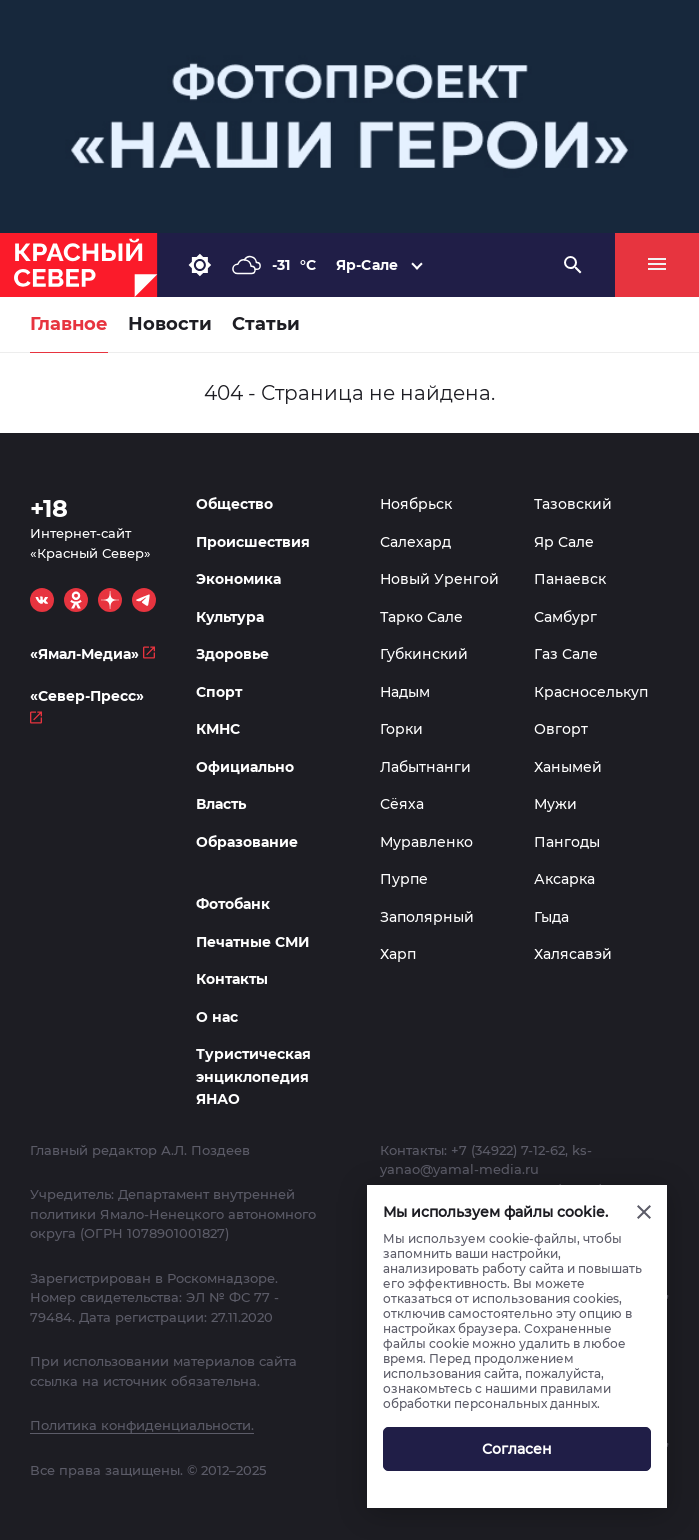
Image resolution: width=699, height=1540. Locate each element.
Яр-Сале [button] (367, 265)
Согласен (517, 1449)
